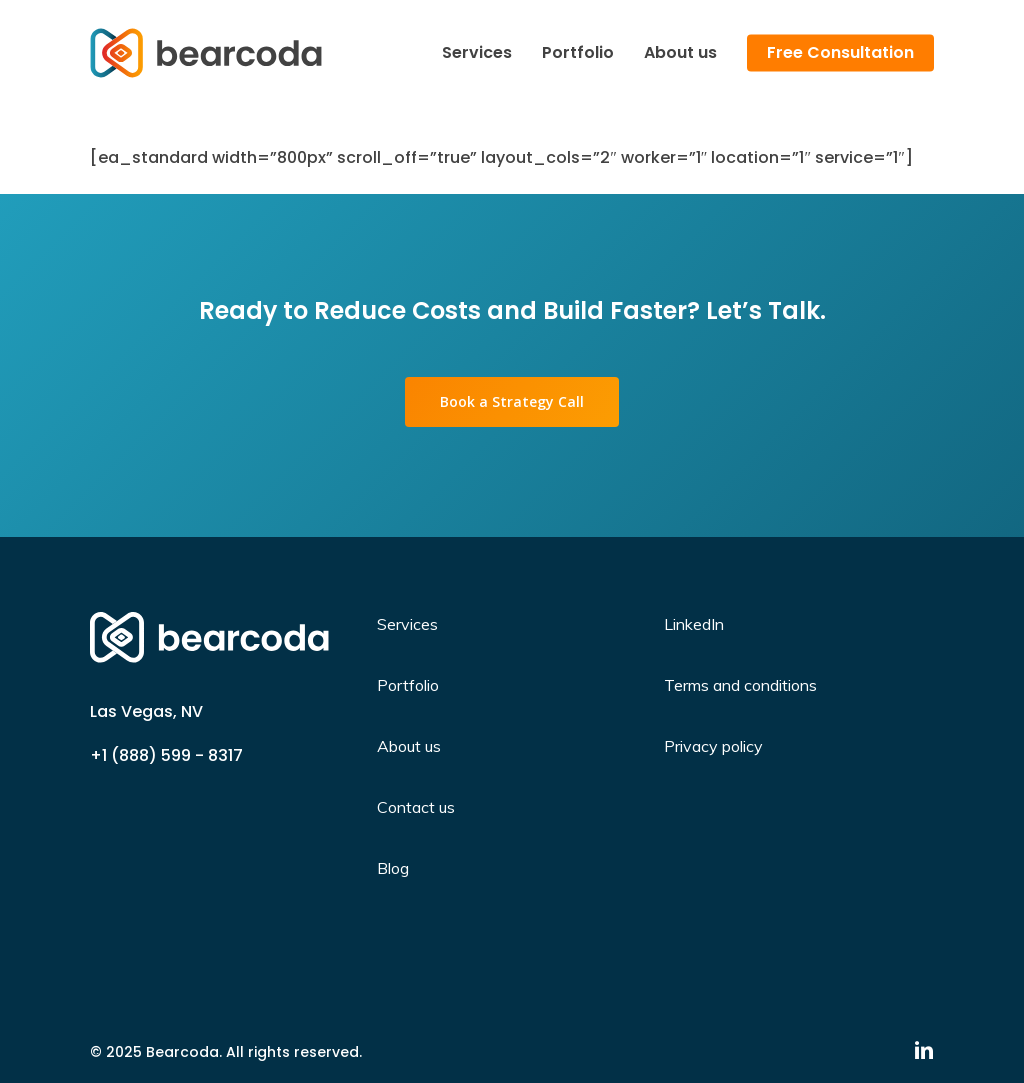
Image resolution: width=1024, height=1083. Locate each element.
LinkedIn (694, 624)
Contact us (416, 807)
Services (407, 624)
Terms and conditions (740, 685)
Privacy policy (713, 746)
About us (409, 746)
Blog (393, 868)
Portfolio (408, 685)
